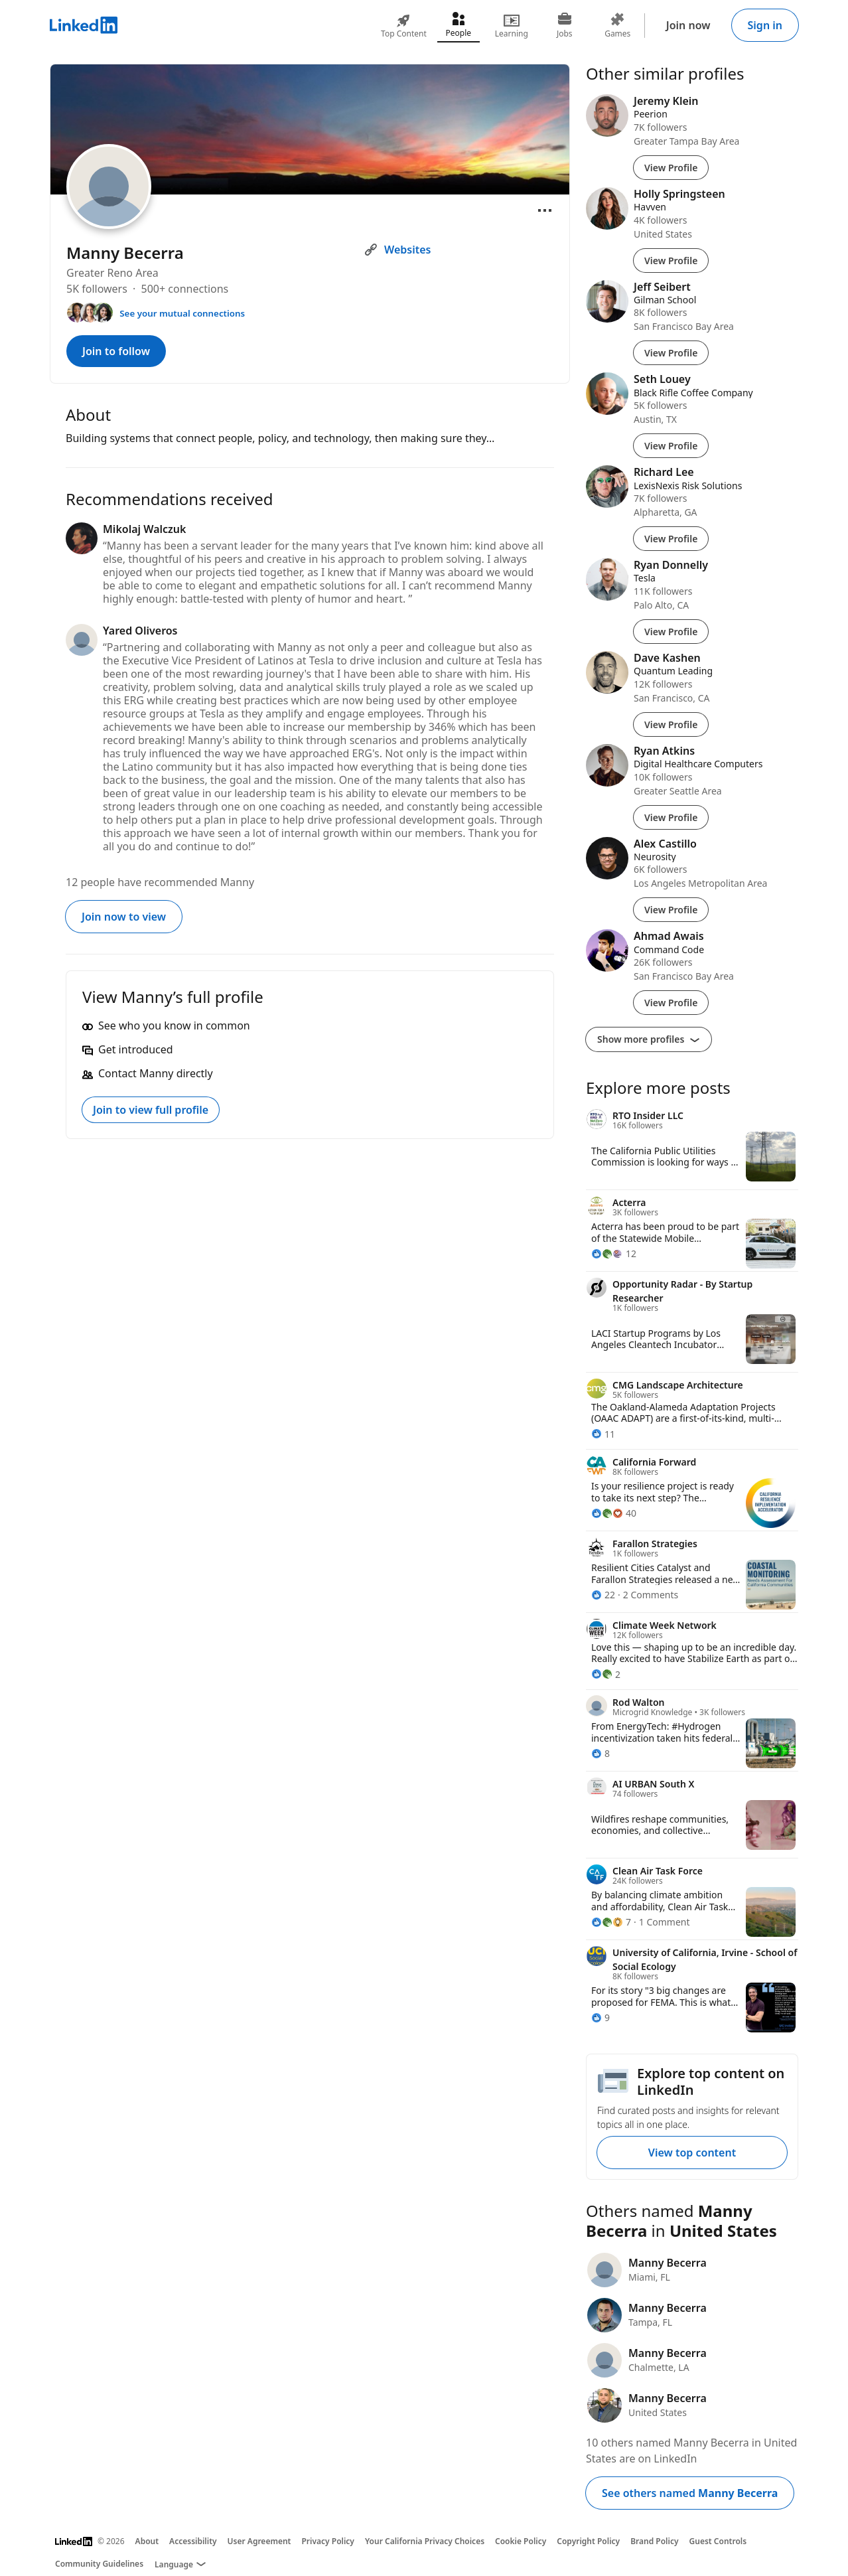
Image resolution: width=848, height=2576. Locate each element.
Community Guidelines (99, 2563)
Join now (688, 25)
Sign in (765, 25)
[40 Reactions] (613, 1513)
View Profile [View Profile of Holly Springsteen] (670, 260)
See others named (690, 2493)
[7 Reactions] (611, 1922)
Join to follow (116, 351)
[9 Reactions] (600, 2017)
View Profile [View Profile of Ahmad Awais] (670, 1002)
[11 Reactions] (603, 1434)
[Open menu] (545, 210)
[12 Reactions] (613, 1253)
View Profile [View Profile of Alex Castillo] (670, 909)
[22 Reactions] (603, 1595)
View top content (692, 2152)
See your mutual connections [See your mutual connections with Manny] (182, 313)
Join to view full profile (150, 1109)
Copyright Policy (588, 2541)
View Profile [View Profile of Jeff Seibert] (670, 352)
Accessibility (193, 2541)
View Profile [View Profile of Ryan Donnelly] (670, 631)
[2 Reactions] (605, 1674)
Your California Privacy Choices (424, 2541)
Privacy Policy (327, 2541)
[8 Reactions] (600, 1753)
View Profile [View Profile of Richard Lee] (670, 538)
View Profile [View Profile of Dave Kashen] (670, 724)
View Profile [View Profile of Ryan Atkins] (670, 817)
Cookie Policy (520, 2541)
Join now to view (124, 916)
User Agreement (259, 2541)
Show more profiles (648, 1039)
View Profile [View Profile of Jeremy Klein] (670, 167)
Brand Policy (654, 2541)
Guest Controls (718, 2541)
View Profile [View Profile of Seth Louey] (670, 445)
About (147, 2541)
